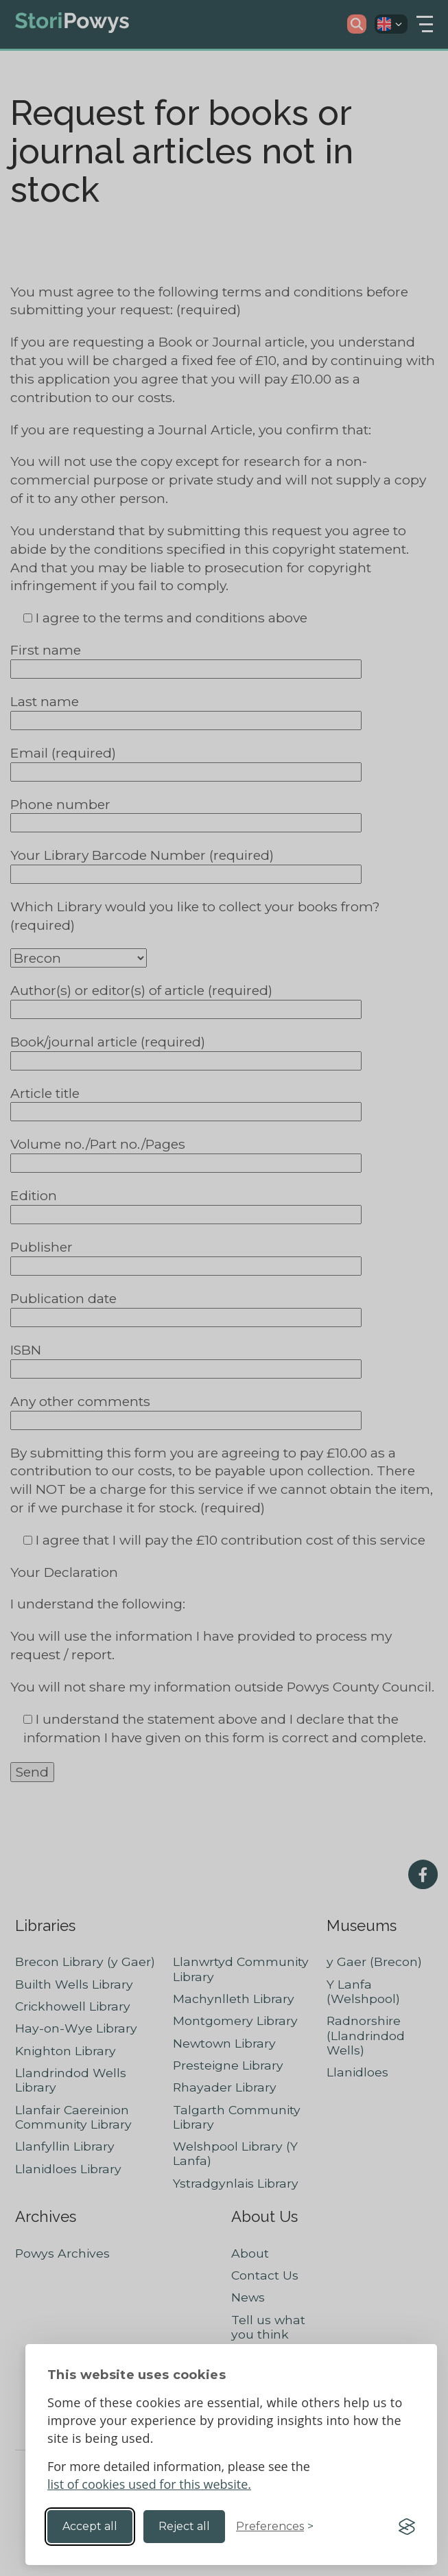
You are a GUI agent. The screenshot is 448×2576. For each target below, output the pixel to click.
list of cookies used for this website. (149, 2484)
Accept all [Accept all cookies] (89, 2526)
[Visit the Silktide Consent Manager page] (407, 2526)
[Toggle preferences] (275, 2526)
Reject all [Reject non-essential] (184, 2526)
